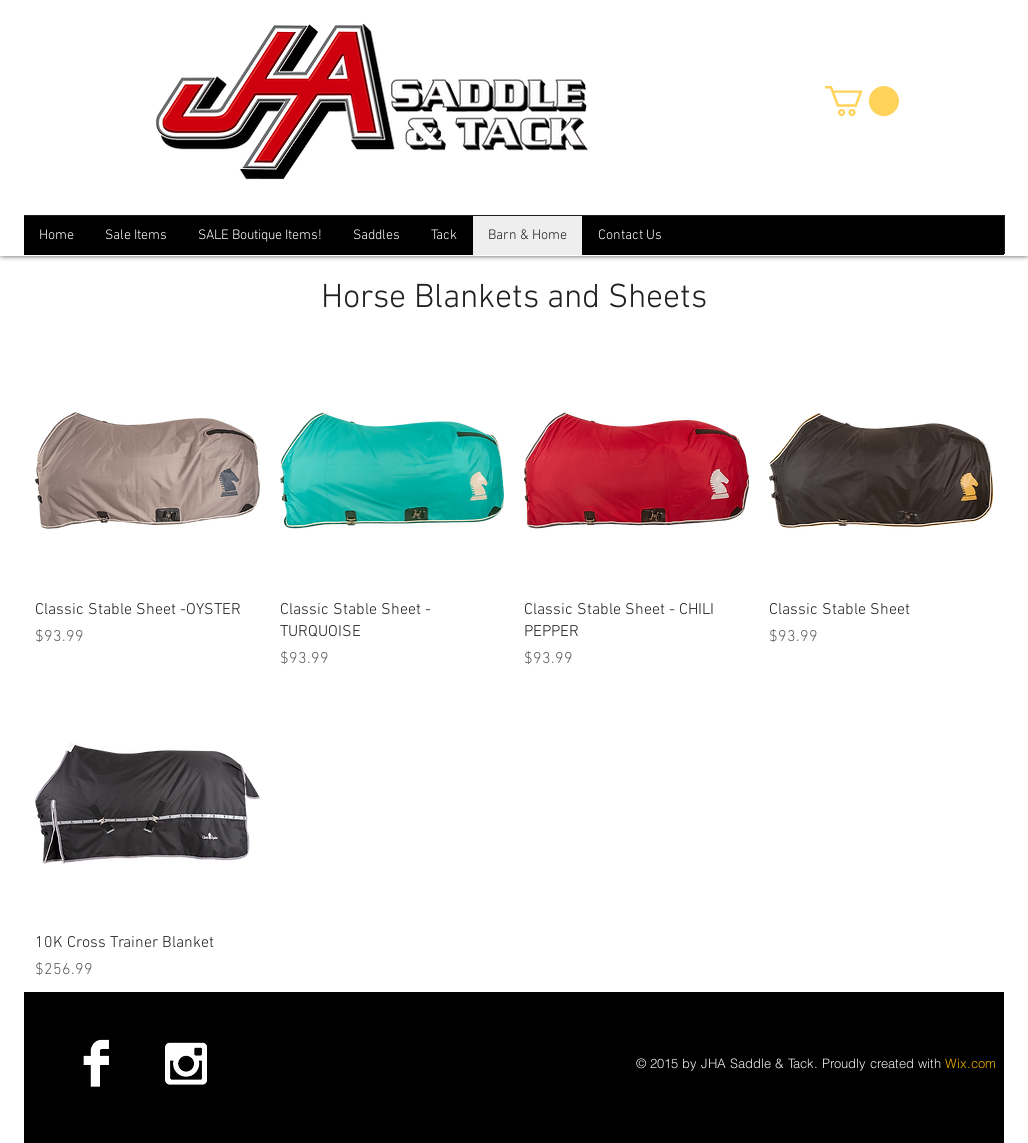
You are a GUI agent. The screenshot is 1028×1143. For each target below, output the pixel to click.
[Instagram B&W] (185, 1063)
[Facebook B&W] (96, 1063)
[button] (862, 101)
